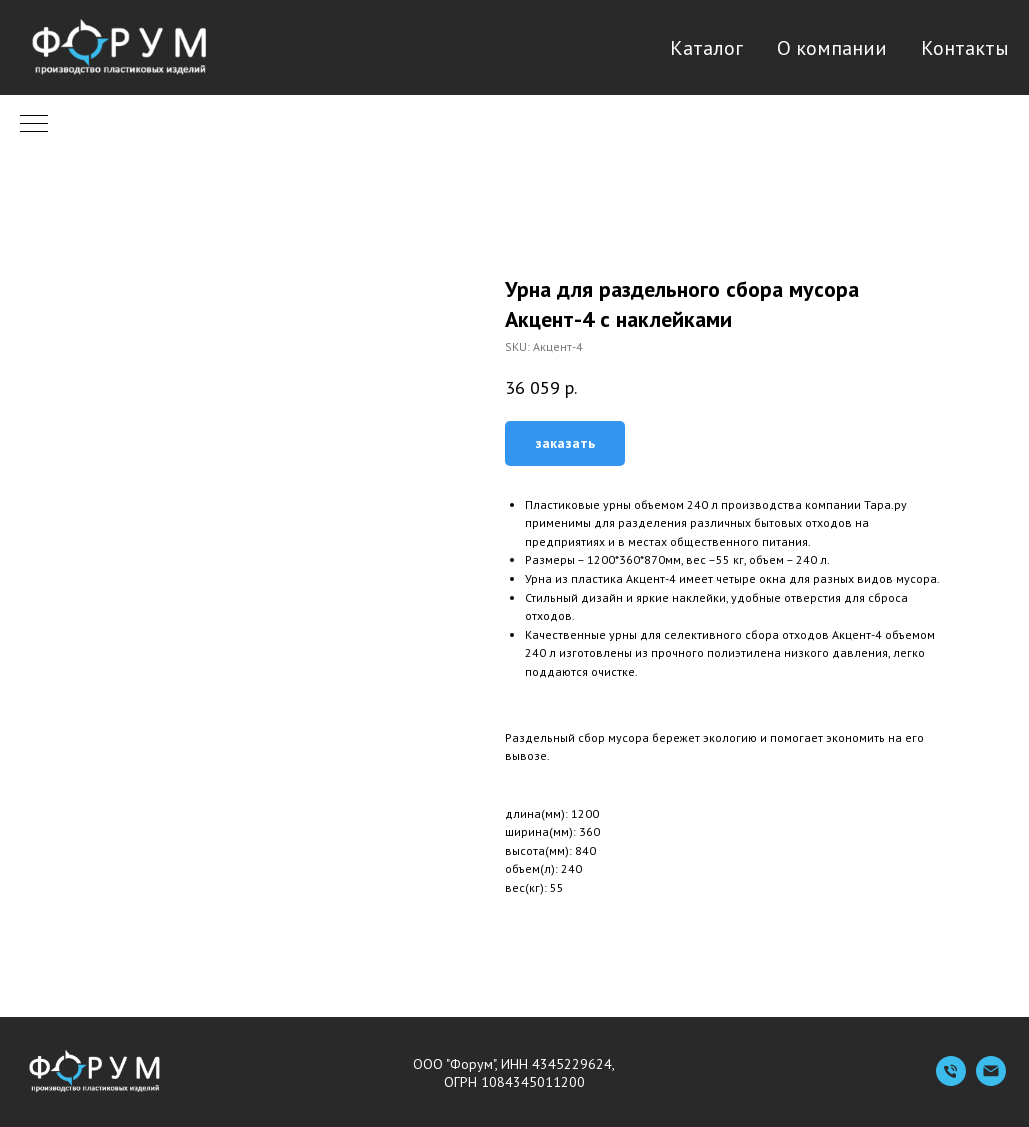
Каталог (706, 48)
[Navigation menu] (34, 125)
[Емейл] (991, 1080)
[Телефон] (951, 1080)
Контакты (965, 48)
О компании (832, 48)
